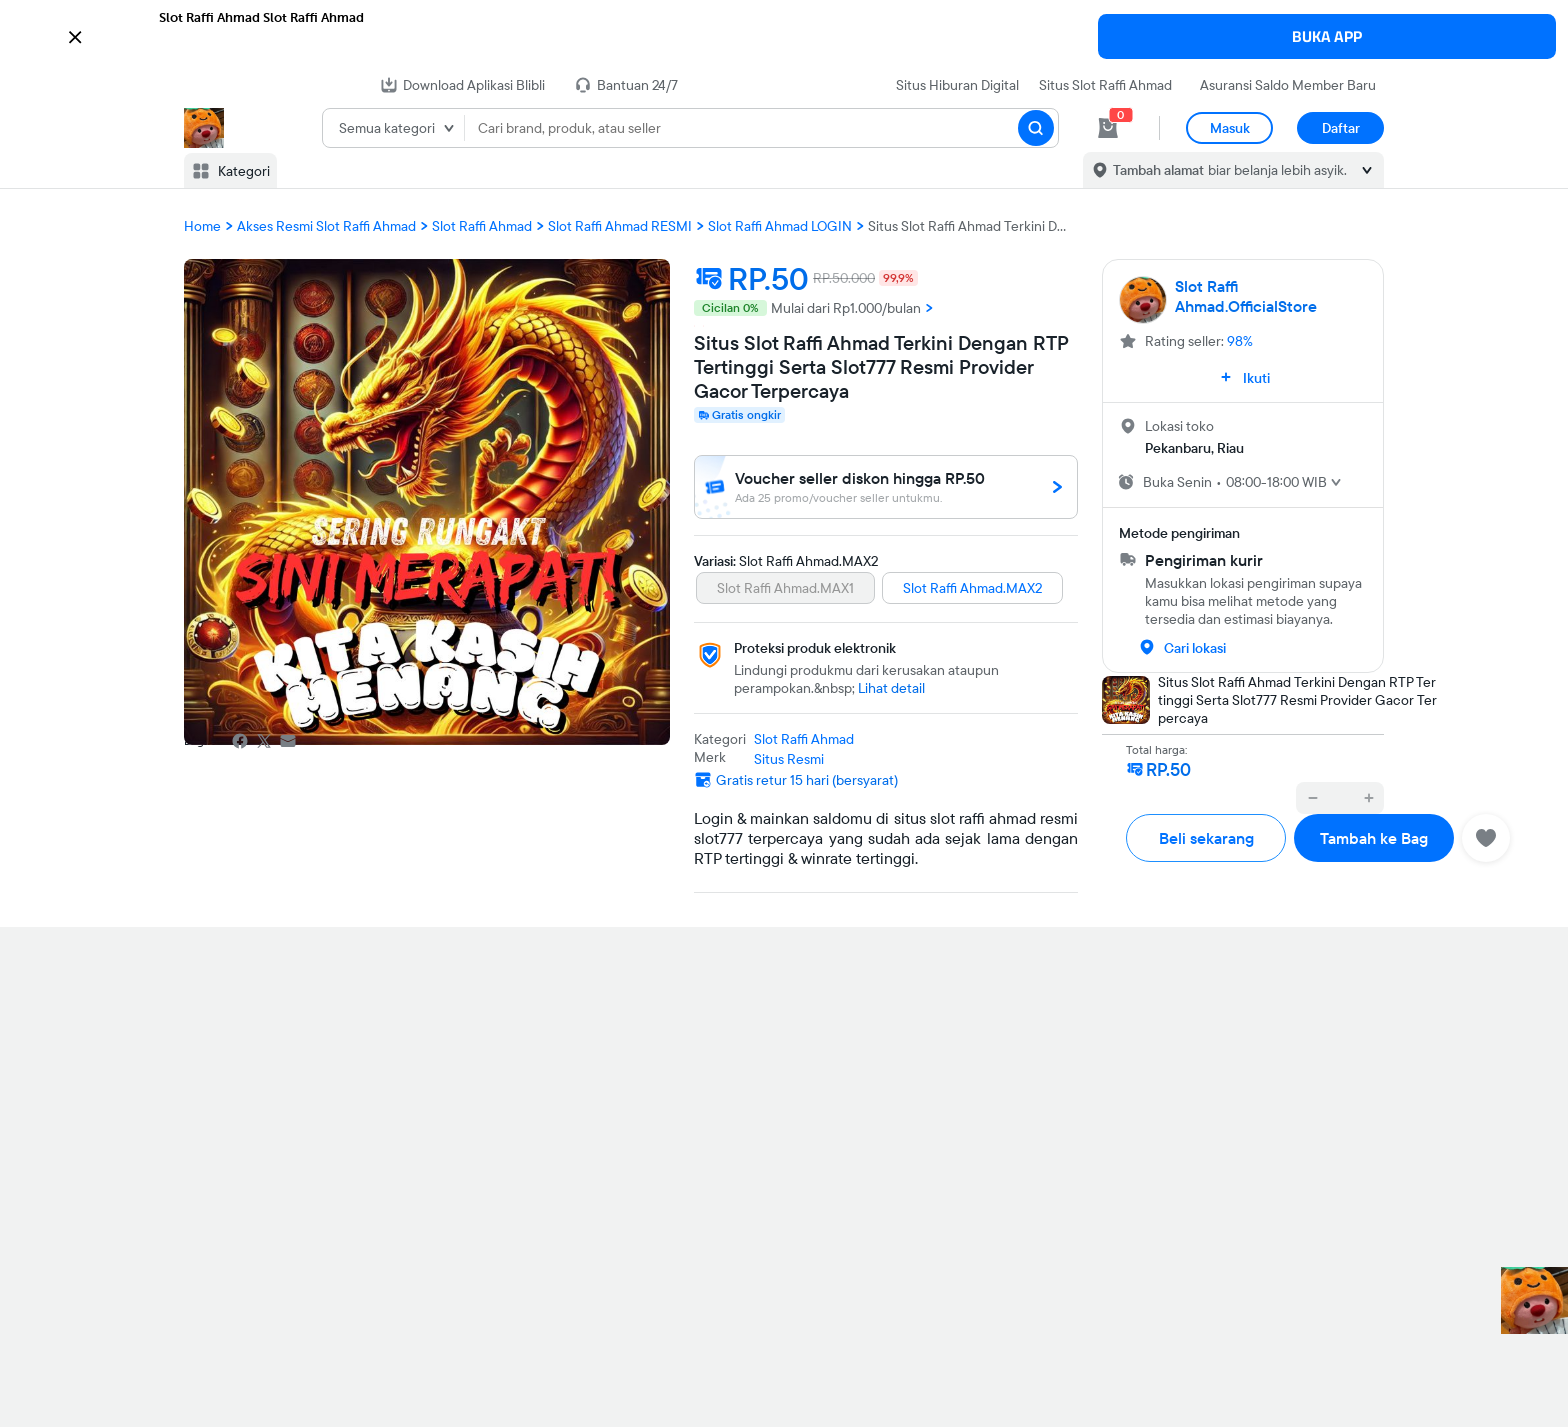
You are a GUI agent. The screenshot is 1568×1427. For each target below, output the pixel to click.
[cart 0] (1108, 128)
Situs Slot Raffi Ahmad (1105, 85)
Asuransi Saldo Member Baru (1288, 85)
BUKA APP (1327, 36)
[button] (784, 35)
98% (1240, 341)
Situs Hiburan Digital (957, 85)
